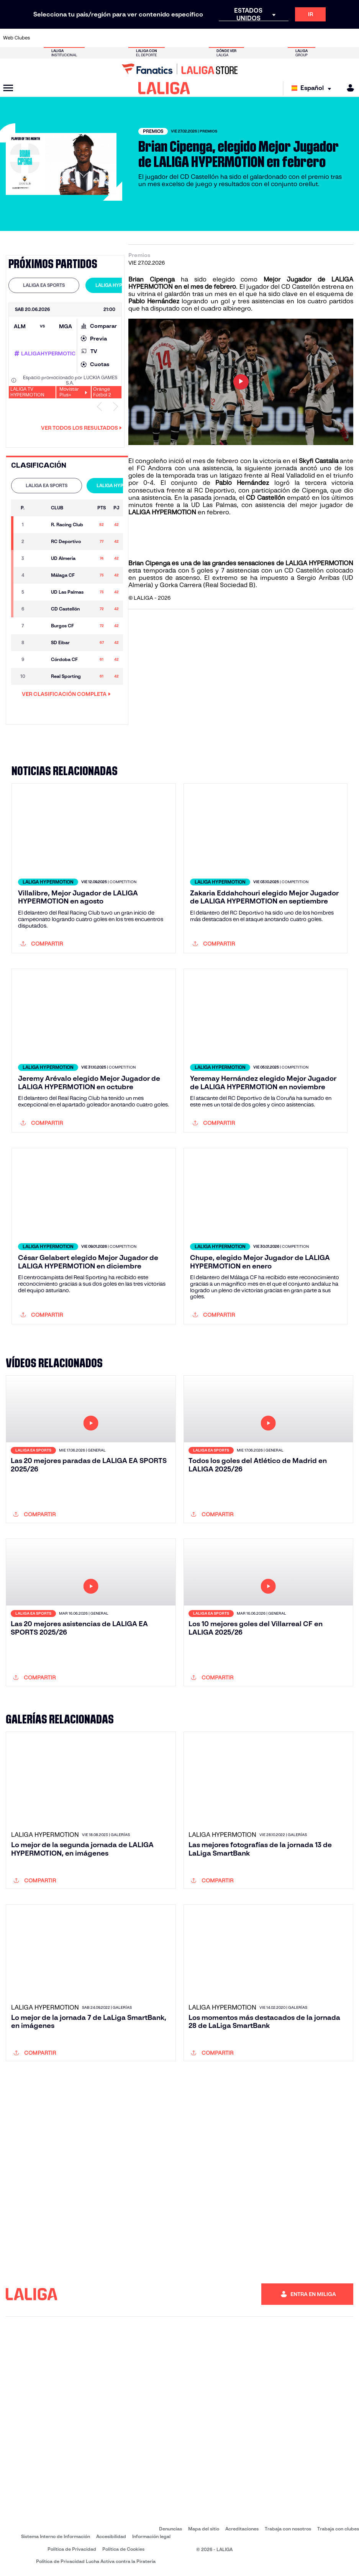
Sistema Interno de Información (55, 2536)
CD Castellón (300, 286)
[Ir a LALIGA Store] (179, 69)
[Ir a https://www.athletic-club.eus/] (40, 38)
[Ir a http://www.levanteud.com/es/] (171, 38)
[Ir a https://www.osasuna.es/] (73, 38)
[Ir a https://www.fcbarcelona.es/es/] (122, 38)
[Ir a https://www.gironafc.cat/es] (154, 38)
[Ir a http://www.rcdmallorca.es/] (236, 38)
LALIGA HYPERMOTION (120, 285)
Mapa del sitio (203, 2528)
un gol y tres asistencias (248, 301)
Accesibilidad (111, 2536)
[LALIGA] (164, 88)
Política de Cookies (123, 2549)
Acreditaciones (242, 2528)
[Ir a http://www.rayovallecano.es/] (187, 38)
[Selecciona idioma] (313, 88)
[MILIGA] (348, 88)
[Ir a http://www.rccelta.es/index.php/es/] (203, 38)
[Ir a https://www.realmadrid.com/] (268, 38)
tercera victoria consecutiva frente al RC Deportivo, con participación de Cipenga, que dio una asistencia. (240, 490)
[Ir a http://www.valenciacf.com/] (333, 38)
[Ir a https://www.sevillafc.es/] (317, 38)
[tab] (43, 285)
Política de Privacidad (72, 2549)
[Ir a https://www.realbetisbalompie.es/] (252, 38)
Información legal (151, 2536)
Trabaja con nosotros (288, 2528)
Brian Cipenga (151, 279)
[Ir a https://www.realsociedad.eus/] (301, 38)
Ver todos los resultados (81, 428)
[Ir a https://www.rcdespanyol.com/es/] (220, 38)
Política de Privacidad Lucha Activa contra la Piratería (96, 2561)
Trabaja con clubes (338, 2528)
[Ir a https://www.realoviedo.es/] (285, 38)
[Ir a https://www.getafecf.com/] (138, 38)
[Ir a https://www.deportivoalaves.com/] (89, 38)
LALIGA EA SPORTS (44, 285)
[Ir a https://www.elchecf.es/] (105, 38)
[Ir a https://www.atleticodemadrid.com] (56, 38)
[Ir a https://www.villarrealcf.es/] (350, 38)
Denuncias (170, 2528)
